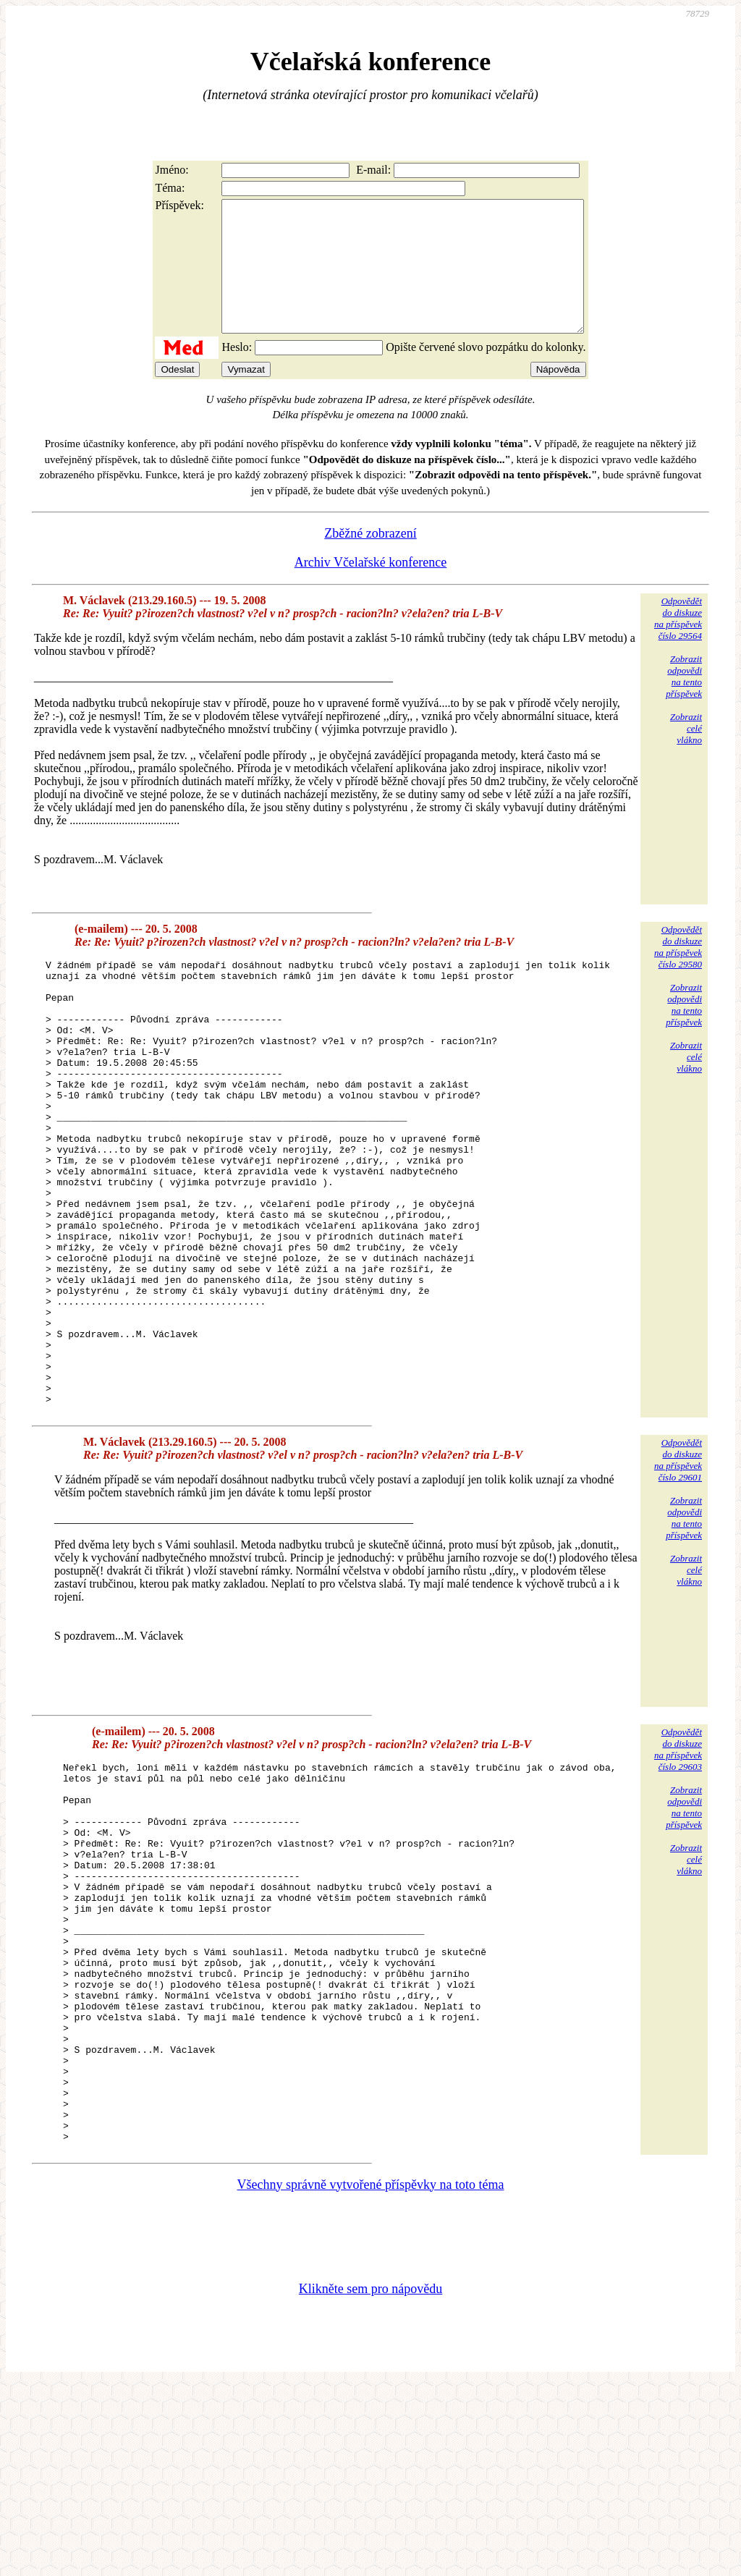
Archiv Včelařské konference (371, 588)
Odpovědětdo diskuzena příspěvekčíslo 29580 (678, 973)
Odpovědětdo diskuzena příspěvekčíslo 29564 (678, 644)
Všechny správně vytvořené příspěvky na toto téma (370, 2375)
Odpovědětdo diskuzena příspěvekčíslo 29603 (678, 1864)
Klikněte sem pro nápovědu (370, 2480)
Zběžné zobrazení (370, 559)
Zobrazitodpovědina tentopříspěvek (684, 702)
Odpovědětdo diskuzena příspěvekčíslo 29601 (678, 1575)
